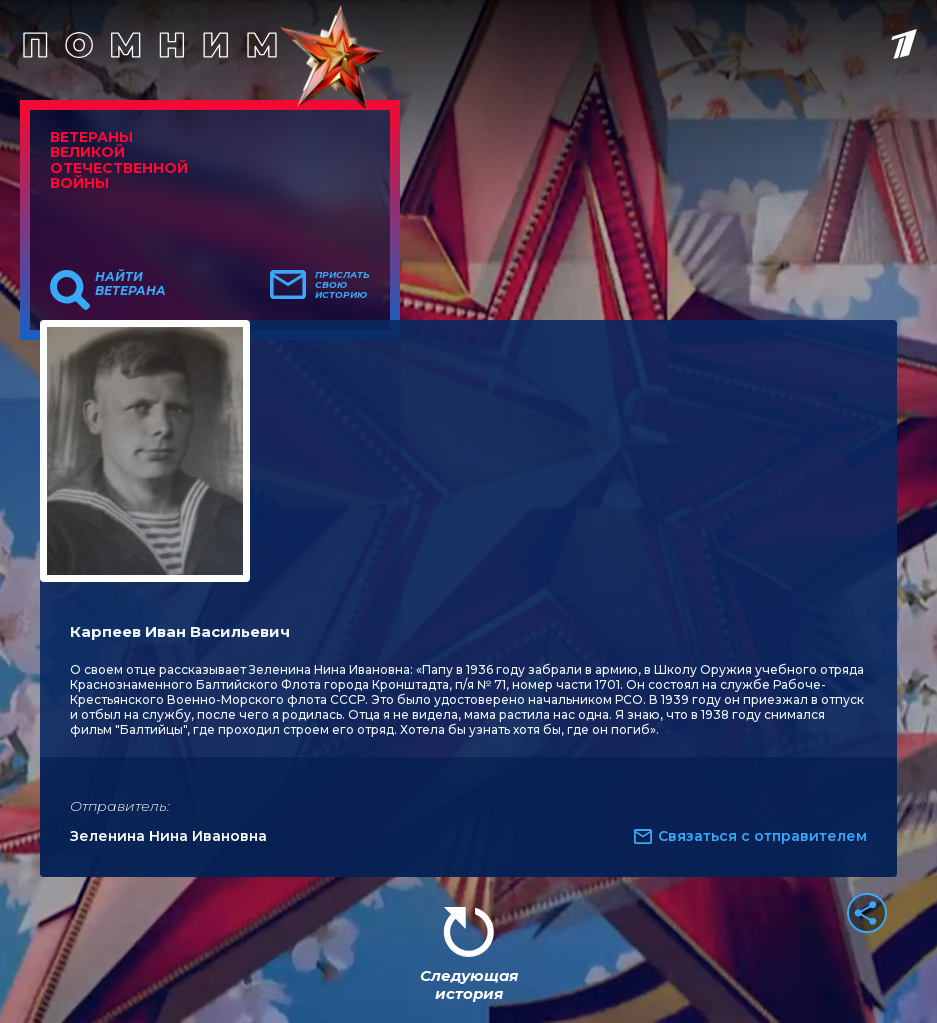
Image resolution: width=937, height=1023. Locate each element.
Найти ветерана (130, 284)
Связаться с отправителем (762, 836)
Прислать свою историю (342, 285)
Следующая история (469, 984)
